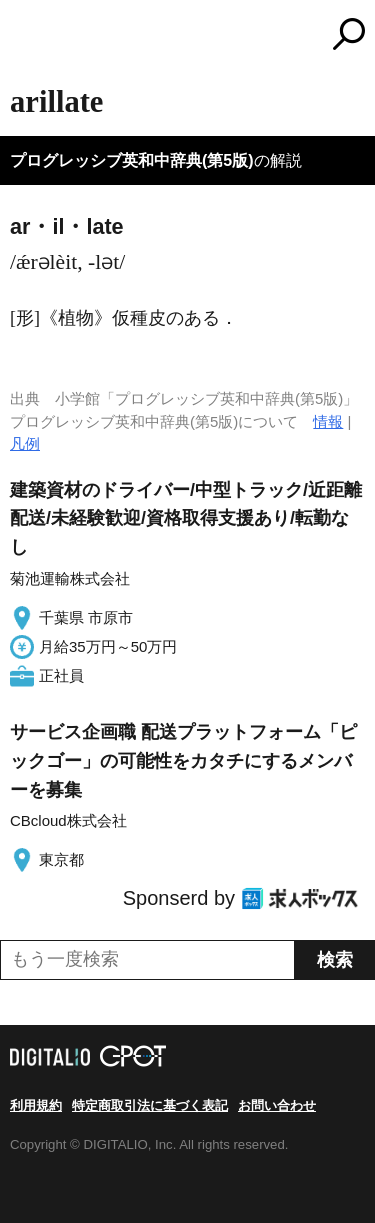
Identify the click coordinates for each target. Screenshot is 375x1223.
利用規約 (36, 1105)
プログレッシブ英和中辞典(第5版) (132, 160)
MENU (25, 36)
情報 (328, 421)
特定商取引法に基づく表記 (150, 1105)
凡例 (25, 443)
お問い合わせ (277, 1105)
